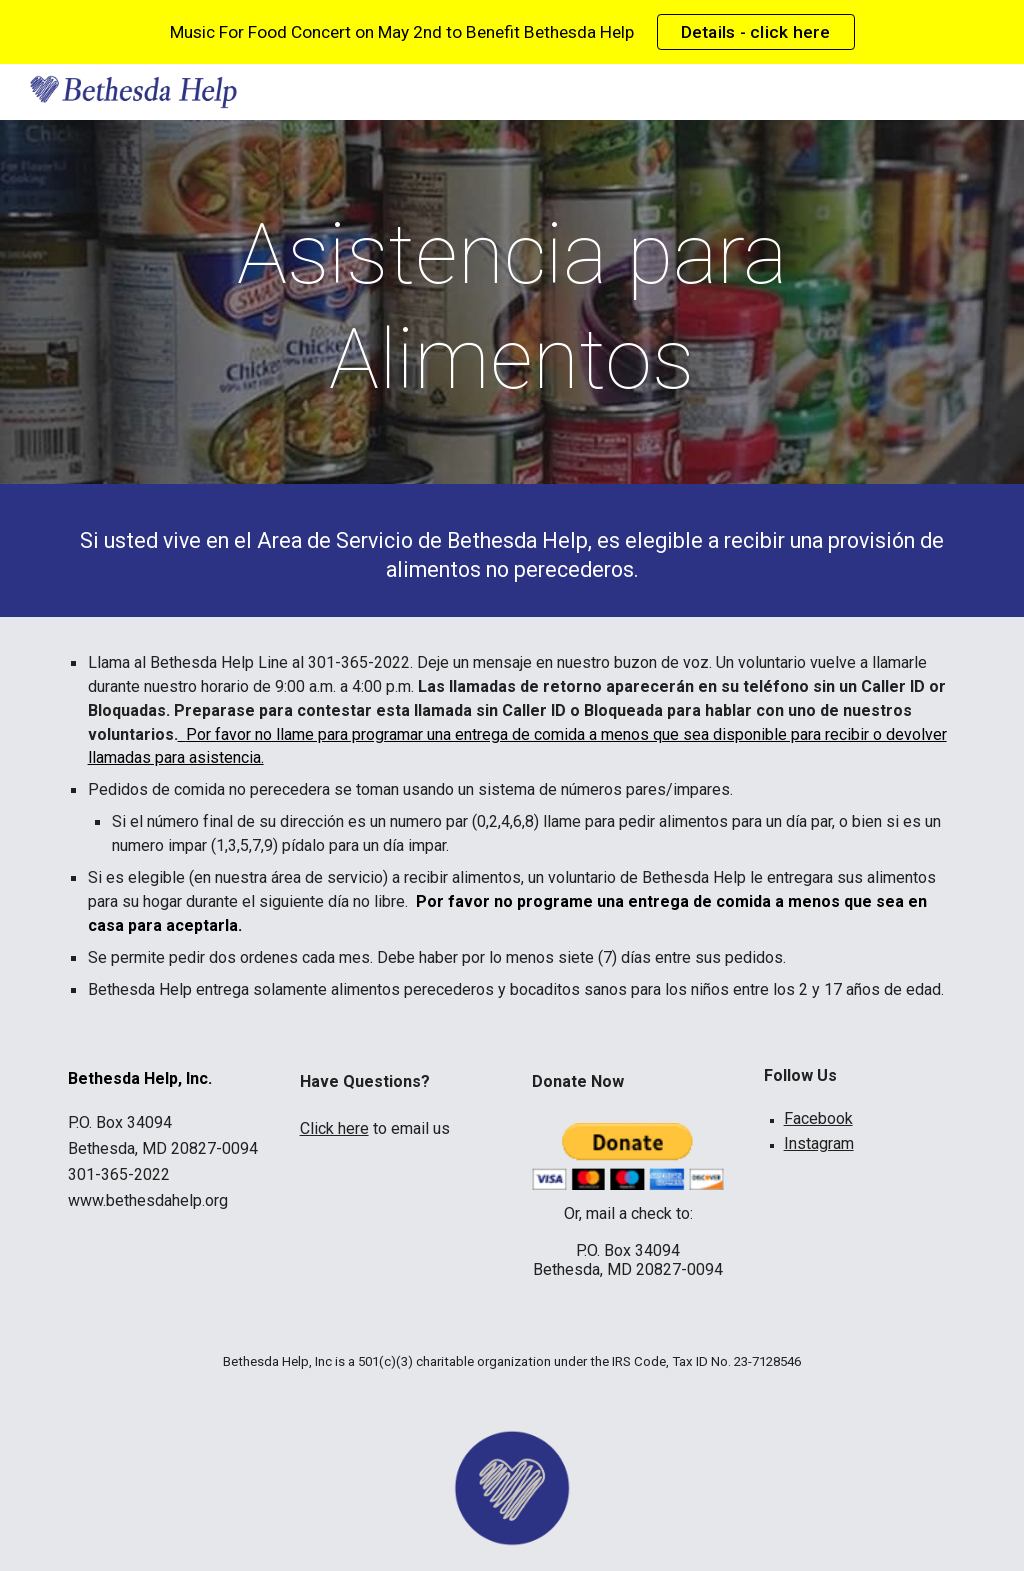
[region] (512, 32)
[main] (511, 307)
